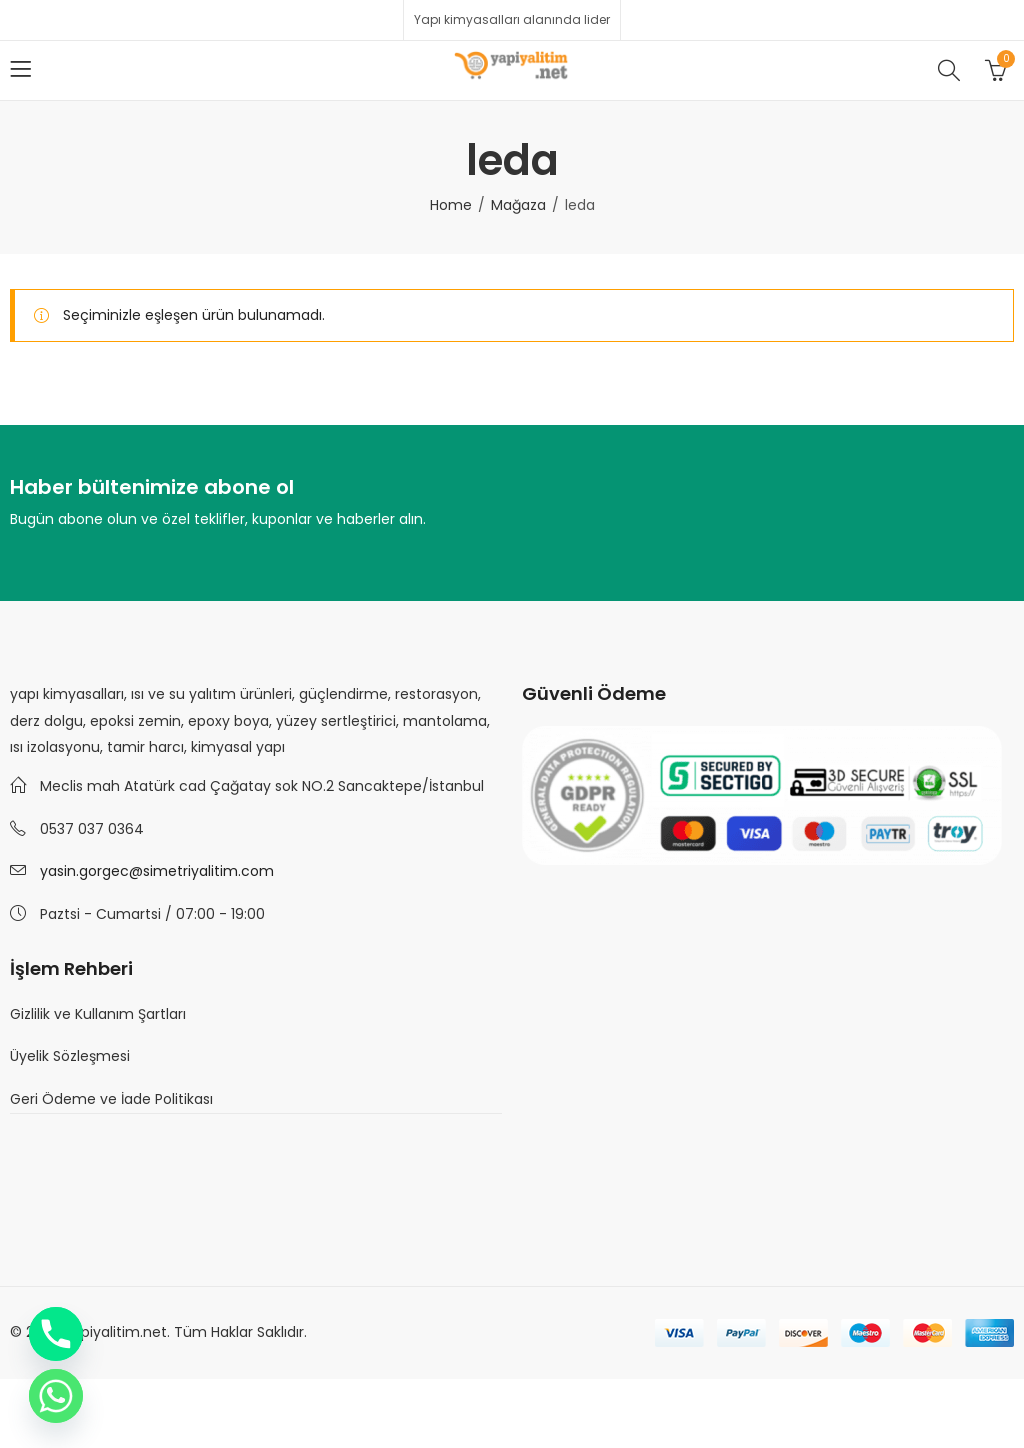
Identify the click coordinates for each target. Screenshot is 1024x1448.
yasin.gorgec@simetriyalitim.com (157, 871)
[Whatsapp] (56, 1396)
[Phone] (56, 1334)
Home (451, 205)
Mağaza (518, 205)
